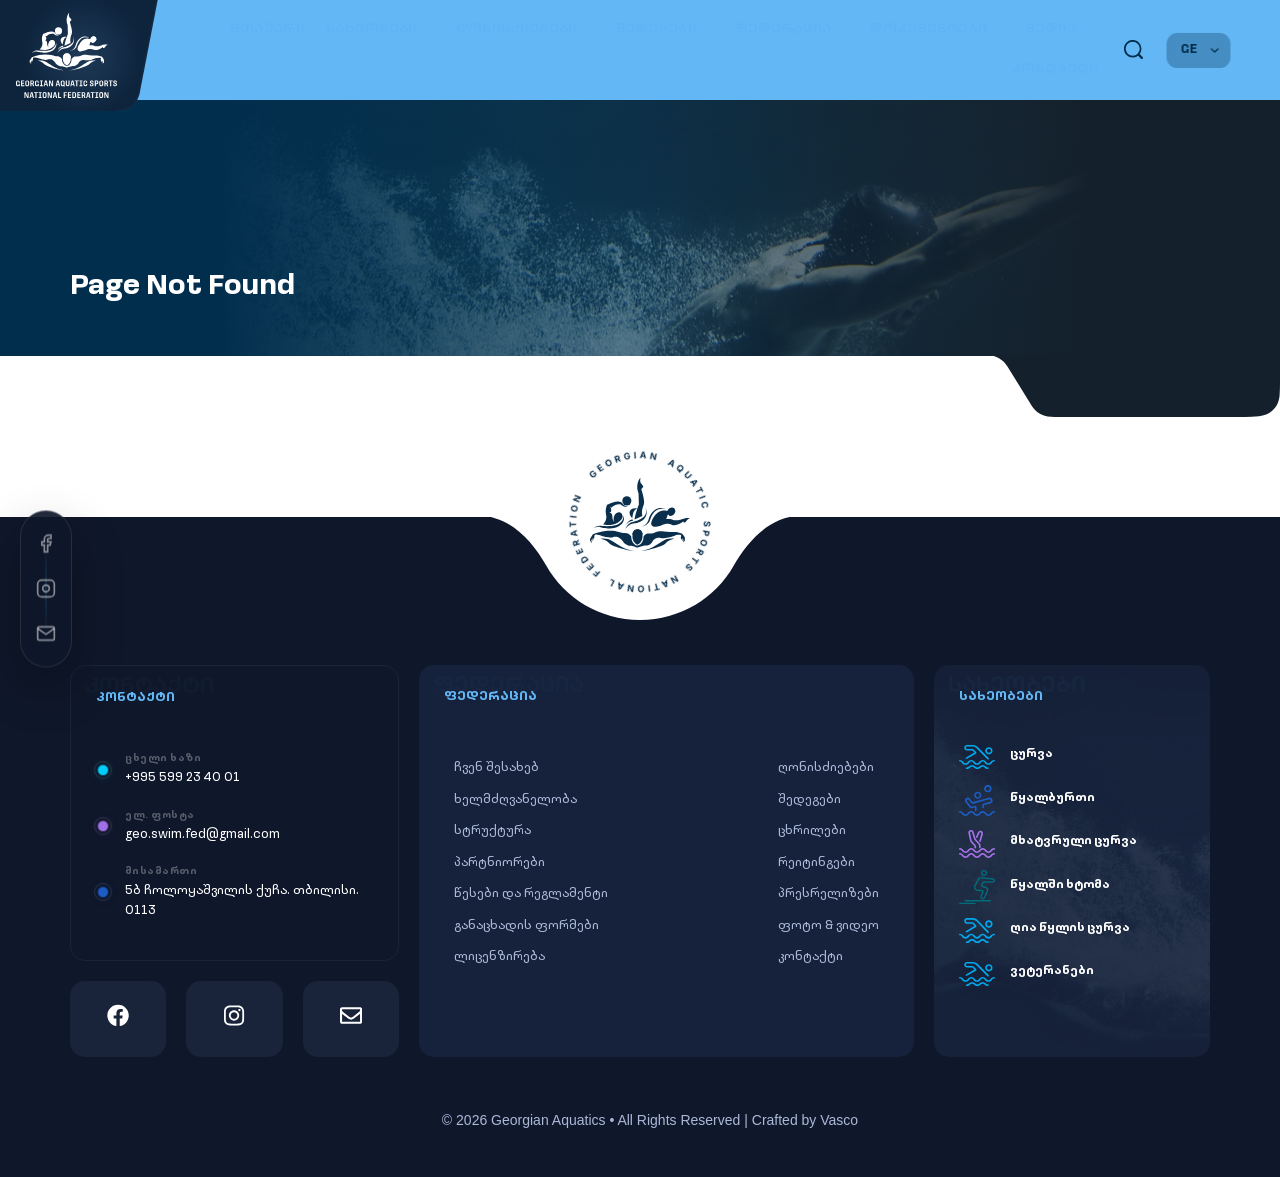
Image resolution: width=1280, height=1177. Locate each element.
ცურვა (1031, 754)
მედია (1059, 29)
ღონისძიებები (525, 29)
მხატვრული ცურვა (1073, 841)
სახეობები (380, 29)
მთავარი (267, 29)
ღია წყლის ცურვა (1070, 928)
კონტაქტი (1054, 69)
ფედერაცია (792, 29)
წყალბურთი (1052, 798)
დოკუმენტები (937, 29)
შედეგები (665, 29)
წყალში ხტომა (1060, 885)
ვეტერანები (1052, 971)
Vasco (839, 1120)
